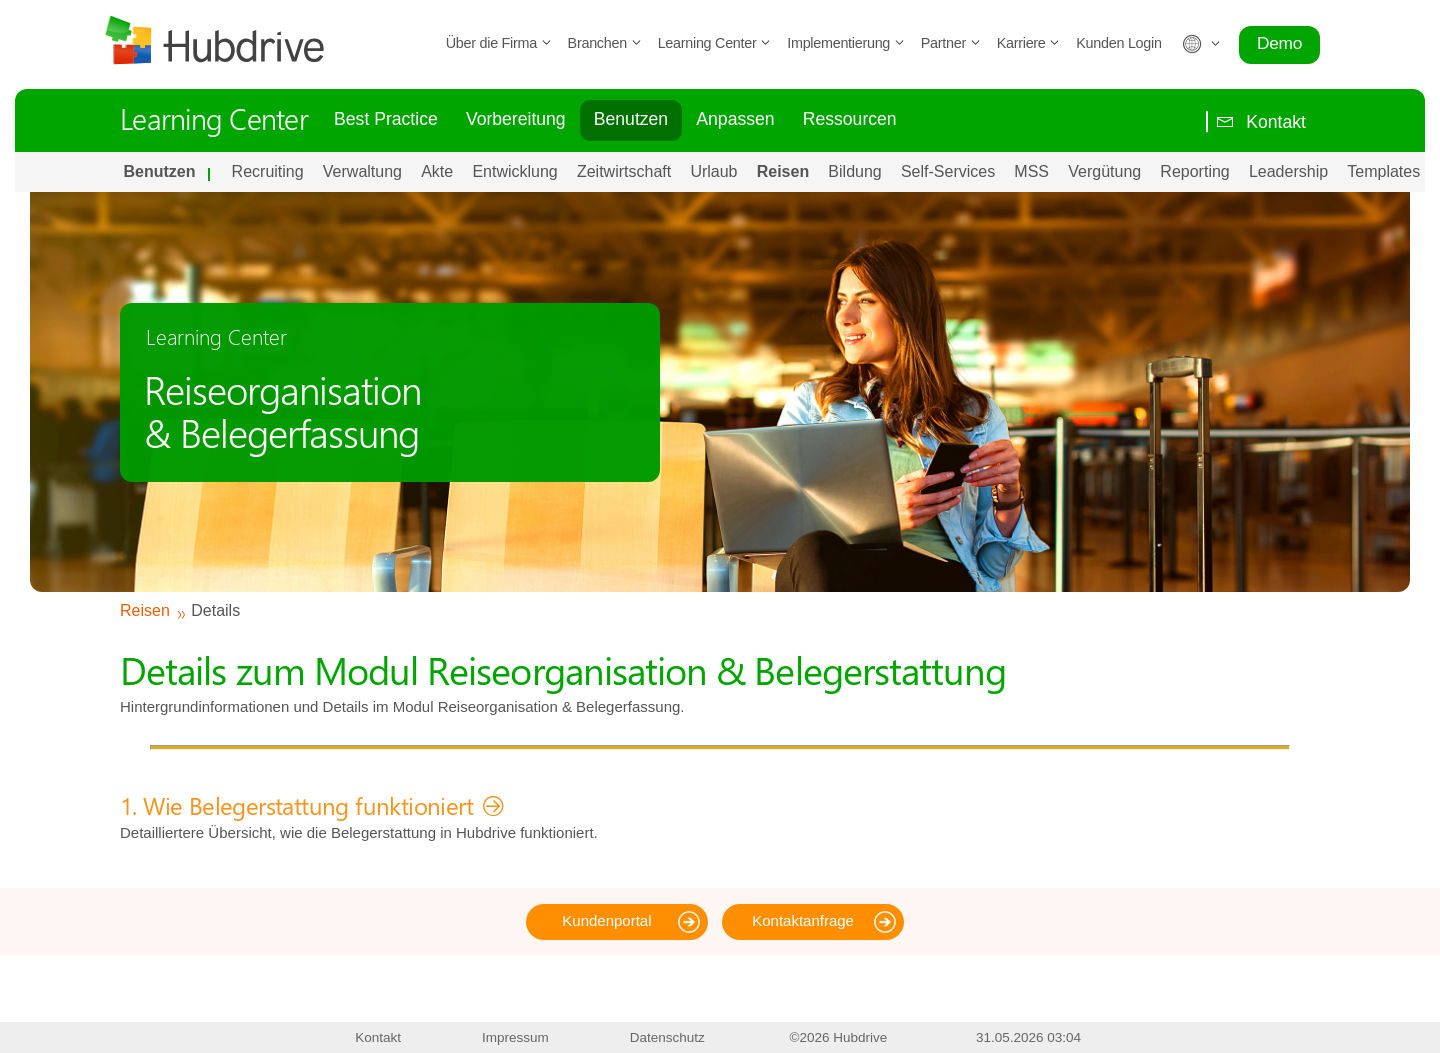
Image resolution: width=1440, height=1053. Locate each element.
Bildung (854, 171)
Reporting (1194, 171)
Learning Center (715, 43)
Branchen (605, 43)
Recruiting (268, 171)
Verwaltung (362, 171)
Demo (1279, 43)
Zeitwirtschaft (624, 171)
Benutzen (631, 119)
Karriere (1029, 43)
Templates (1383, 171)
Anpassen (735, 119)
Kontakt (1256, 121)
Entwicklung (514, 171)
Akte (437, 171)
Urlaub (713, 171)
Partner (951, 43)
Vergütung (1104, 171)
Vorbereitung (516, 119)
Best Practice (386, 119)
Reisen (783, 171)
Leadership (1288, 171)
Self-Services (948, 171)
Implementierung (846, 43)
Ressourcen (850, 119)
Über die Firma (499, 43)
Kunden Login (1118, 43)
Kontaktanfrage (803, 920)
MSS (1031, 171)
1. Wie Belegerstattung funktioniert (296, 805)
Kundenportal (606, 920)
